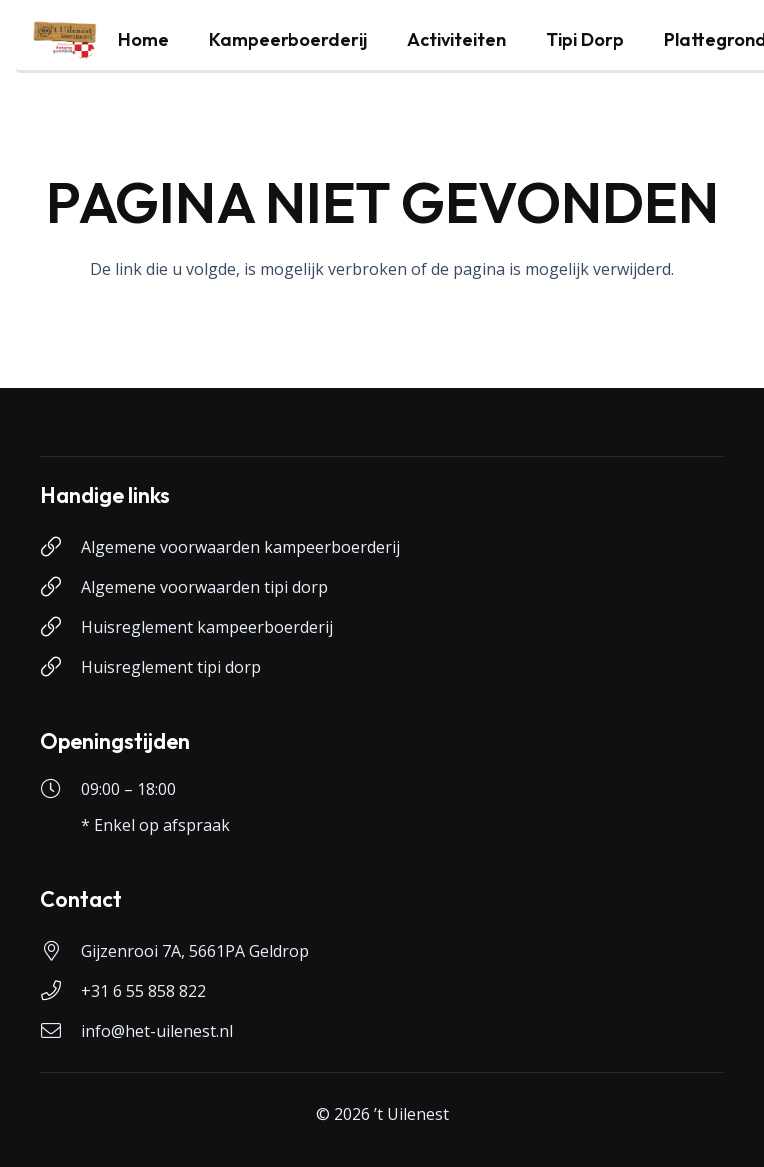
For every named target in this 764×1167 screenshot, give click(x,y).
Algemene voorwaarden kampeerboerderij (240, 547)
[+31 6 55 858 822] (60, 991)
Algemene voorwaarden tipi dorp (204, 587)
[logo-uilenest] (65, 40)
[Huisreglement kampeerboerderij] (60, 627)
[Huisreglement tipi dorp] (60, 667)
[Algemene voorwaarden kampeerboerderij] (60, 547)
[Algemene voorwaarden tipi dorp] (60, 587)
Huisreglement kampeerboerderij (207, 627)
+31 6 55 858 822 (143, 991)
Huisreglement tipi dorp (171, 667)
